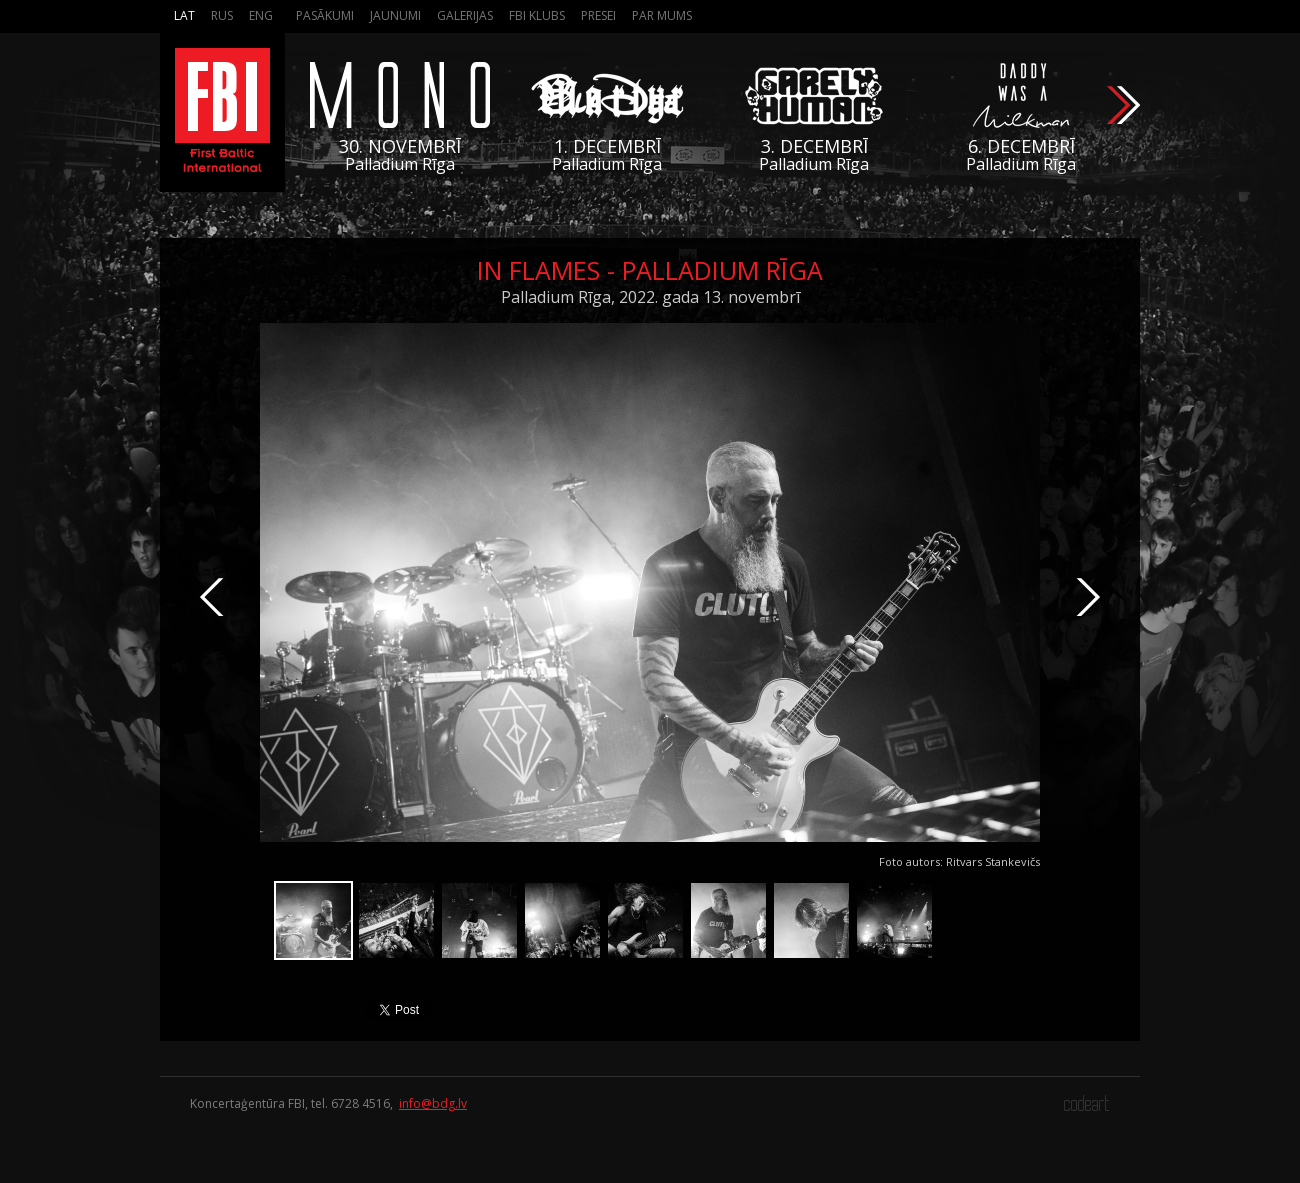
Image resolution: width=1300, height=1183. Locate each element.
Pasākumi (325, 15)
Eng (261, 15)
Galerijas (465, 15)
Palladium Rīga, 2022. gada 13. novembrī (650, 297)
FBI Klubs (537, 15)
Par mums (662, 15)
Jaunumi (395, 15)
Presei (598, 15)
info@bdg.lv (433, 1103)
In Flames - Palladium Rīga (650, 270)
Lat (184, 15)
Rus (222, 15)
